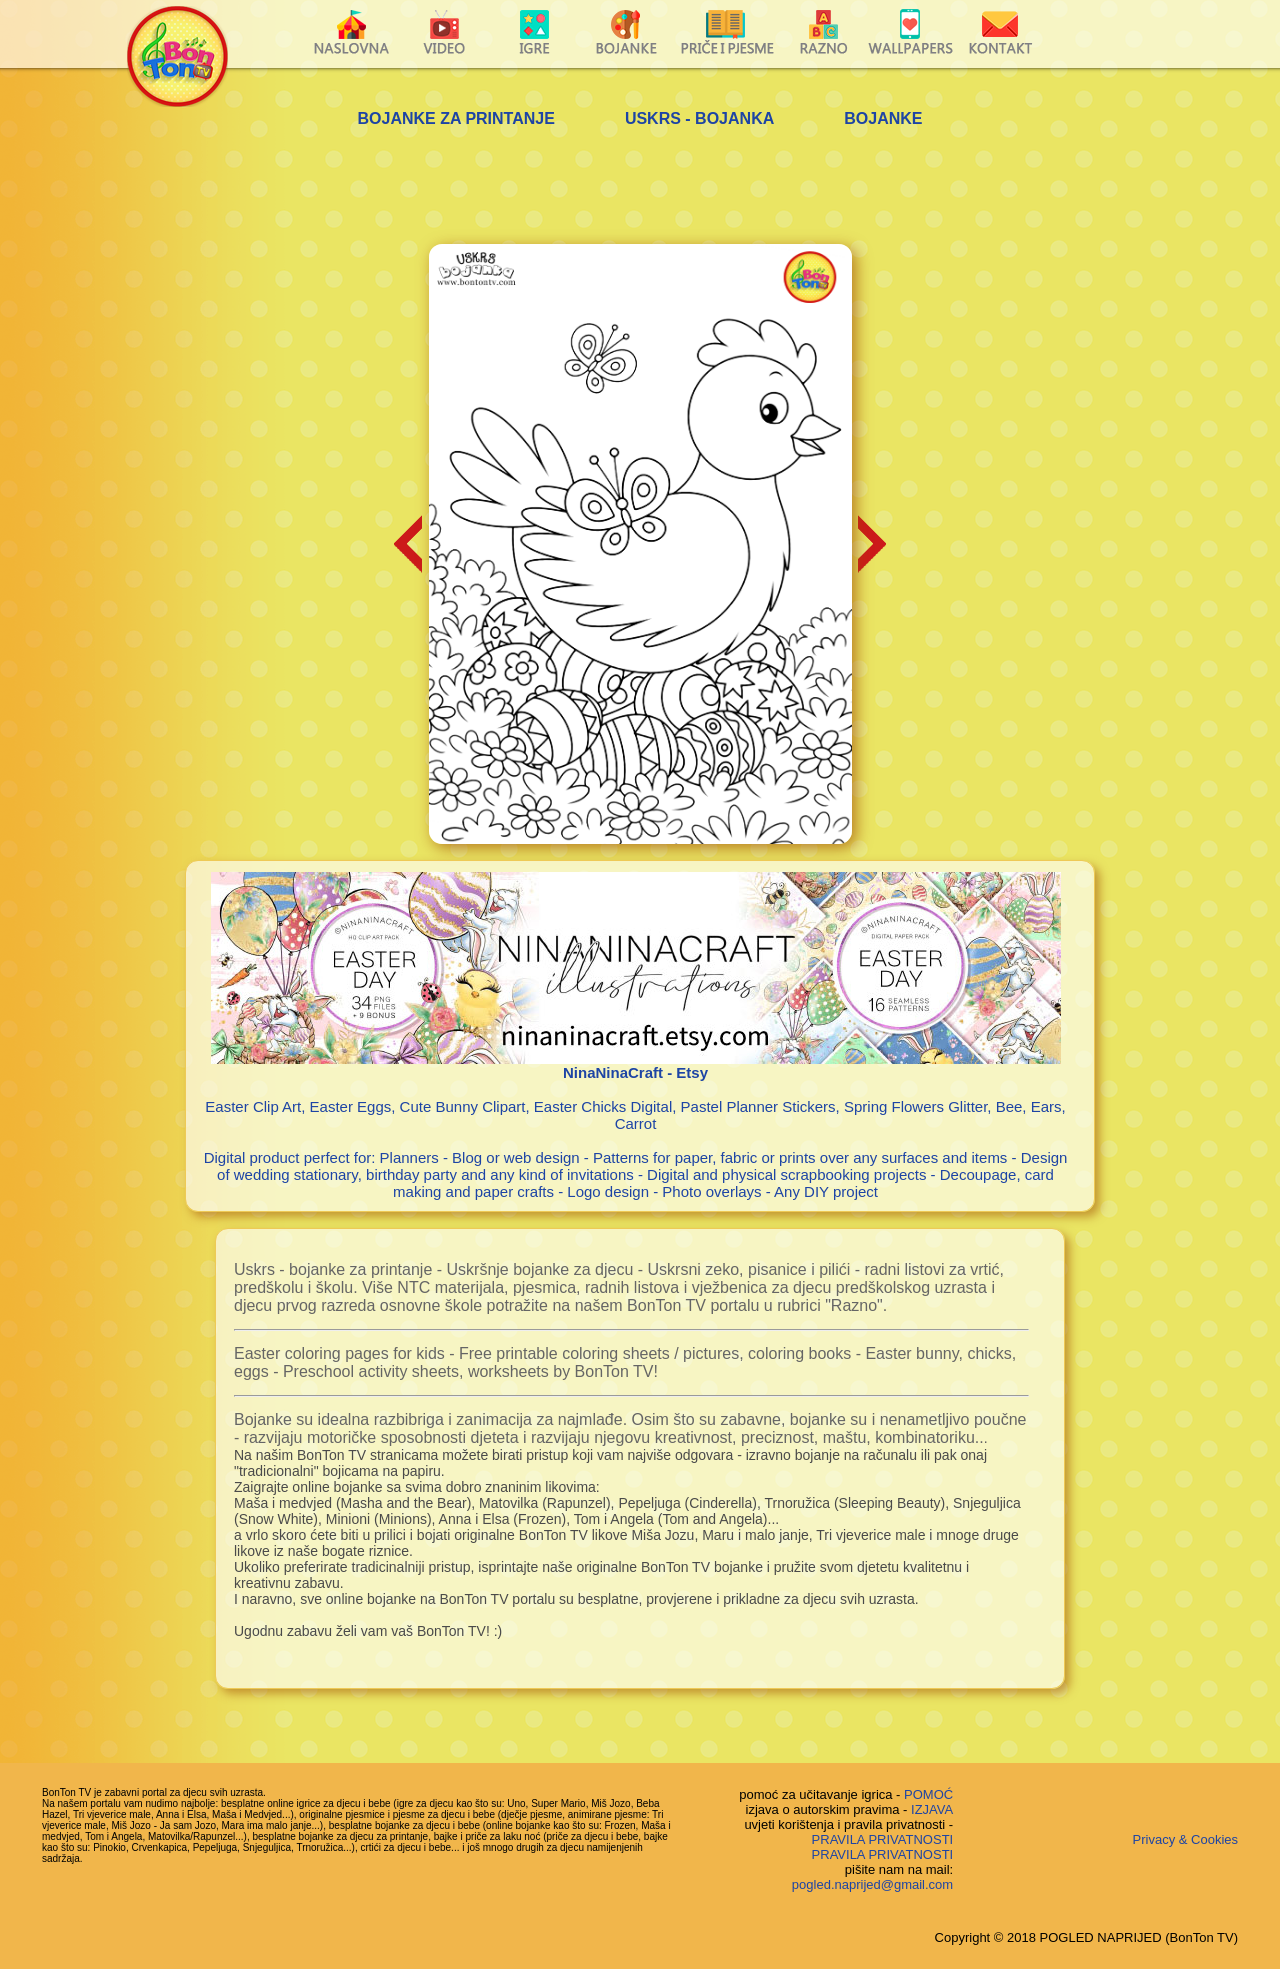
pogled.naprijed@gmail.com (872, 1884)
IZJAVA (932, 1809)
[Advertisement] (640, 189)
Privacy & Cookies (1185, 1839)
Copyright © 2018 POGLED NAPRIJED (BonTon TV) (1086, 1937)
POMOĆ (928, 1794)
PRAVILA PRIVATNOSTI (883, 1839)
